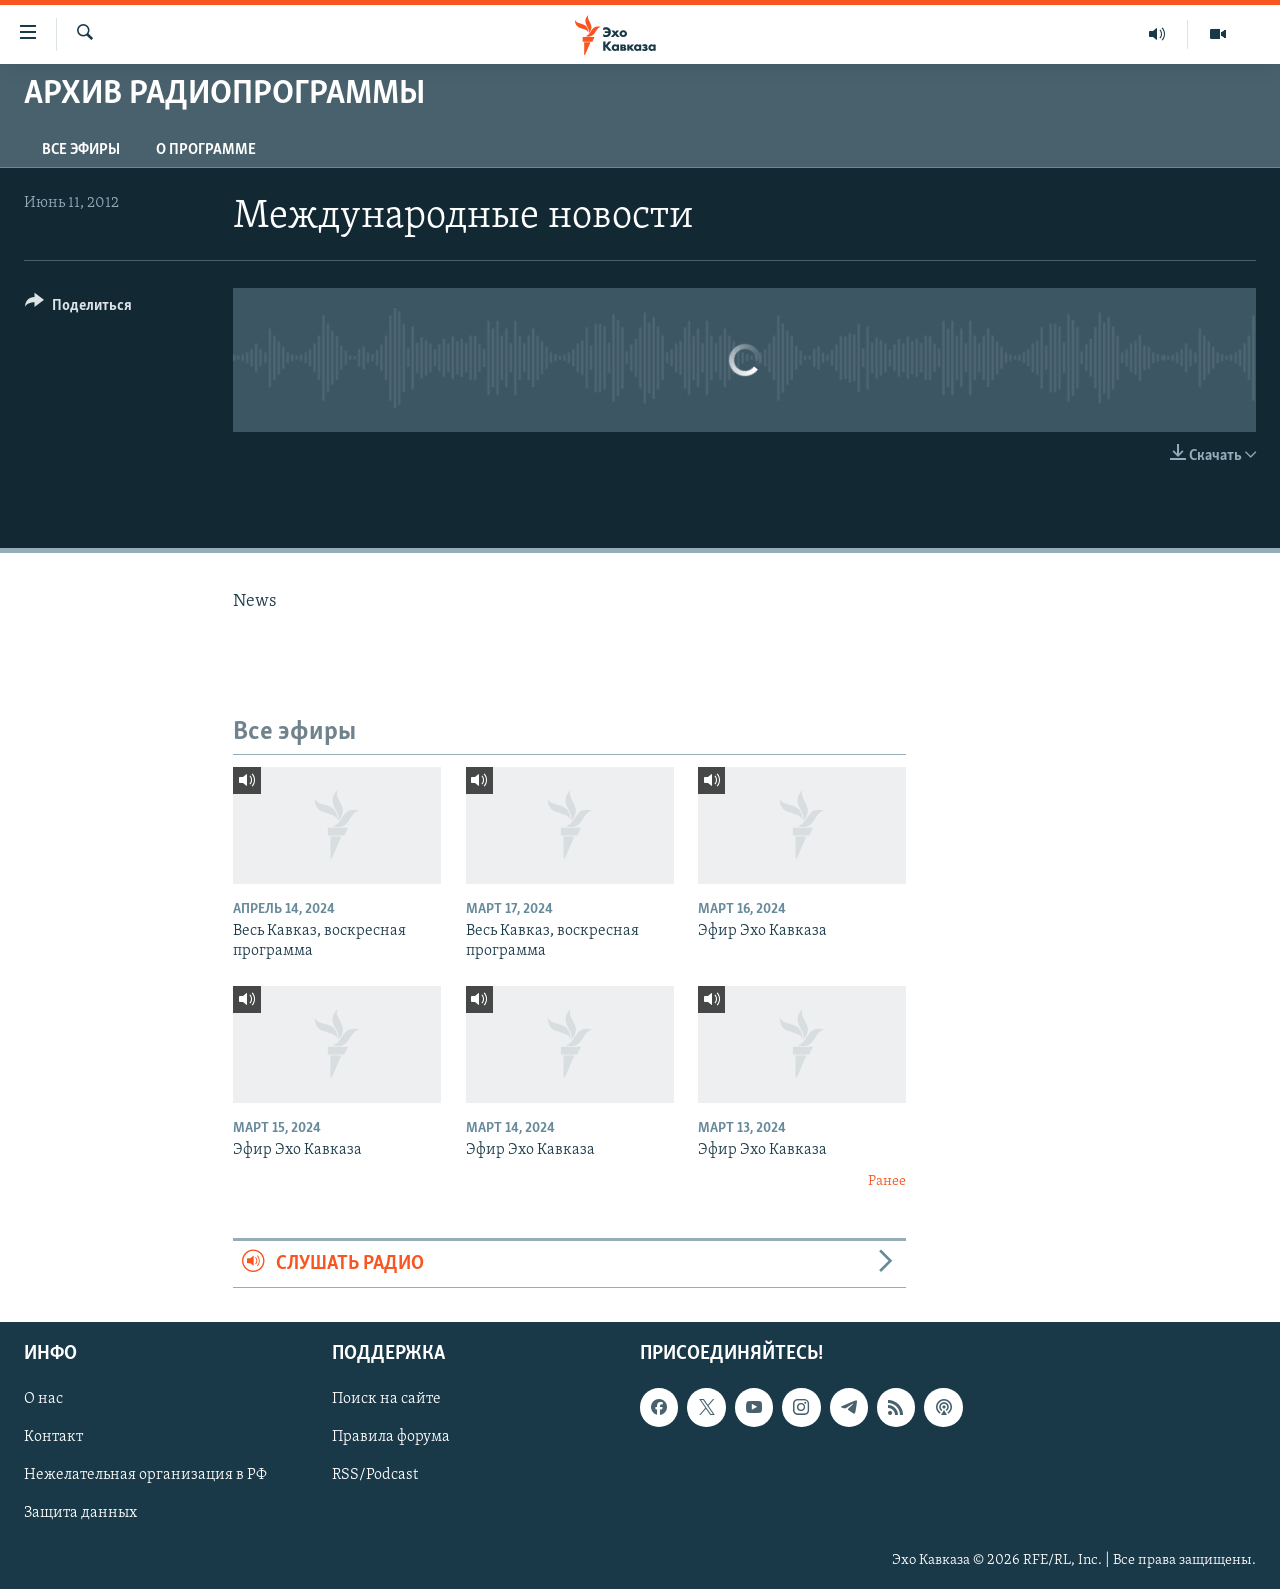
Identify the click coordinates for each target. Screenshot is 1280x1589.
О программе (206, 150)
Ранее (887, 1181)
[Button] (78, 308)
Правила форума (391, 1437)
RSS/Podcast (375, 1476)
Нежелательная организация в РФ (145, 1476)
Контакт (53, 1437)
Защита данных (80, 1514)
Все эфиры (81, 150)
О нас (43, 1399)
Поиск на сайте (386, 1399)
